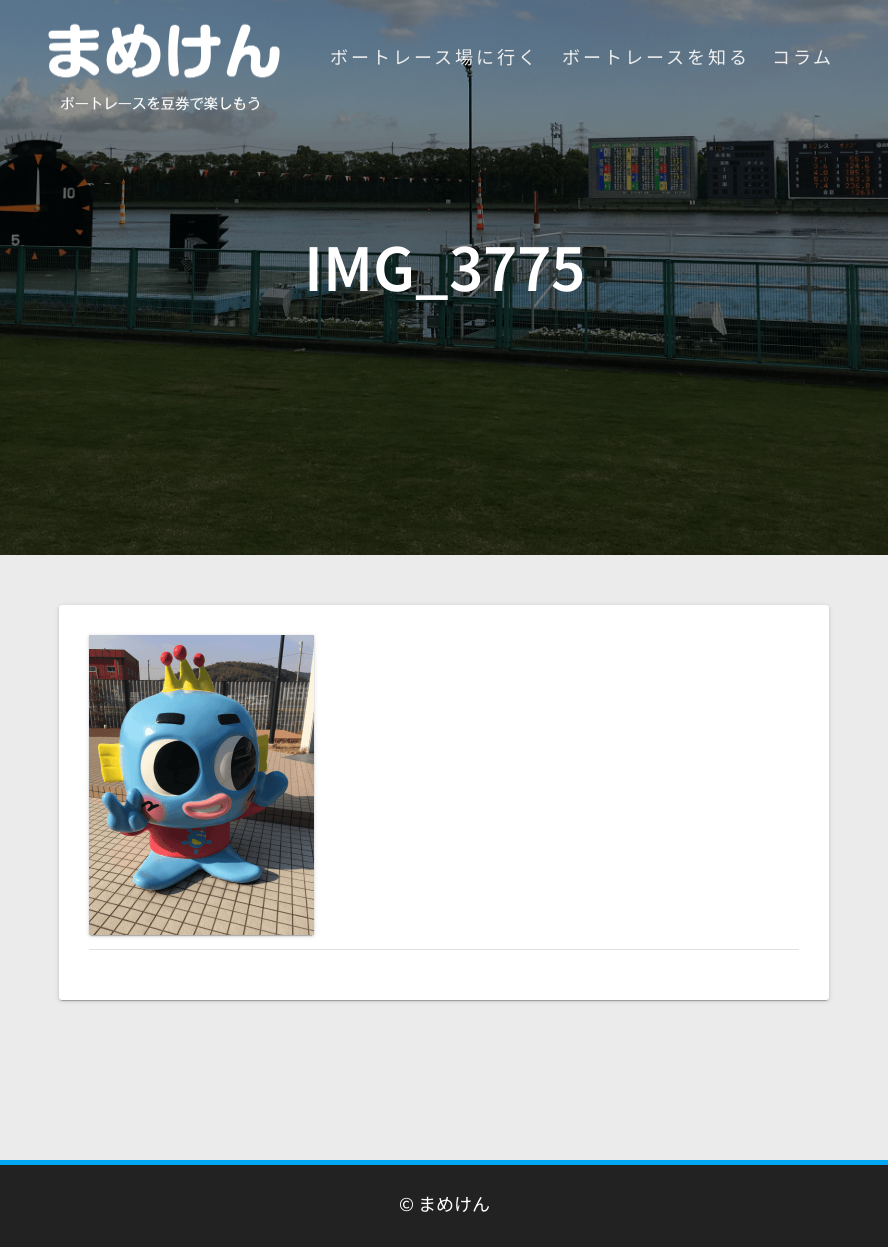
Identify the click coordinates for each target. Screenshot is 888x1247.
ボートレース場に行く (434, 56)
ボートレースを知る (656, 56)
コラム (803, 56)
